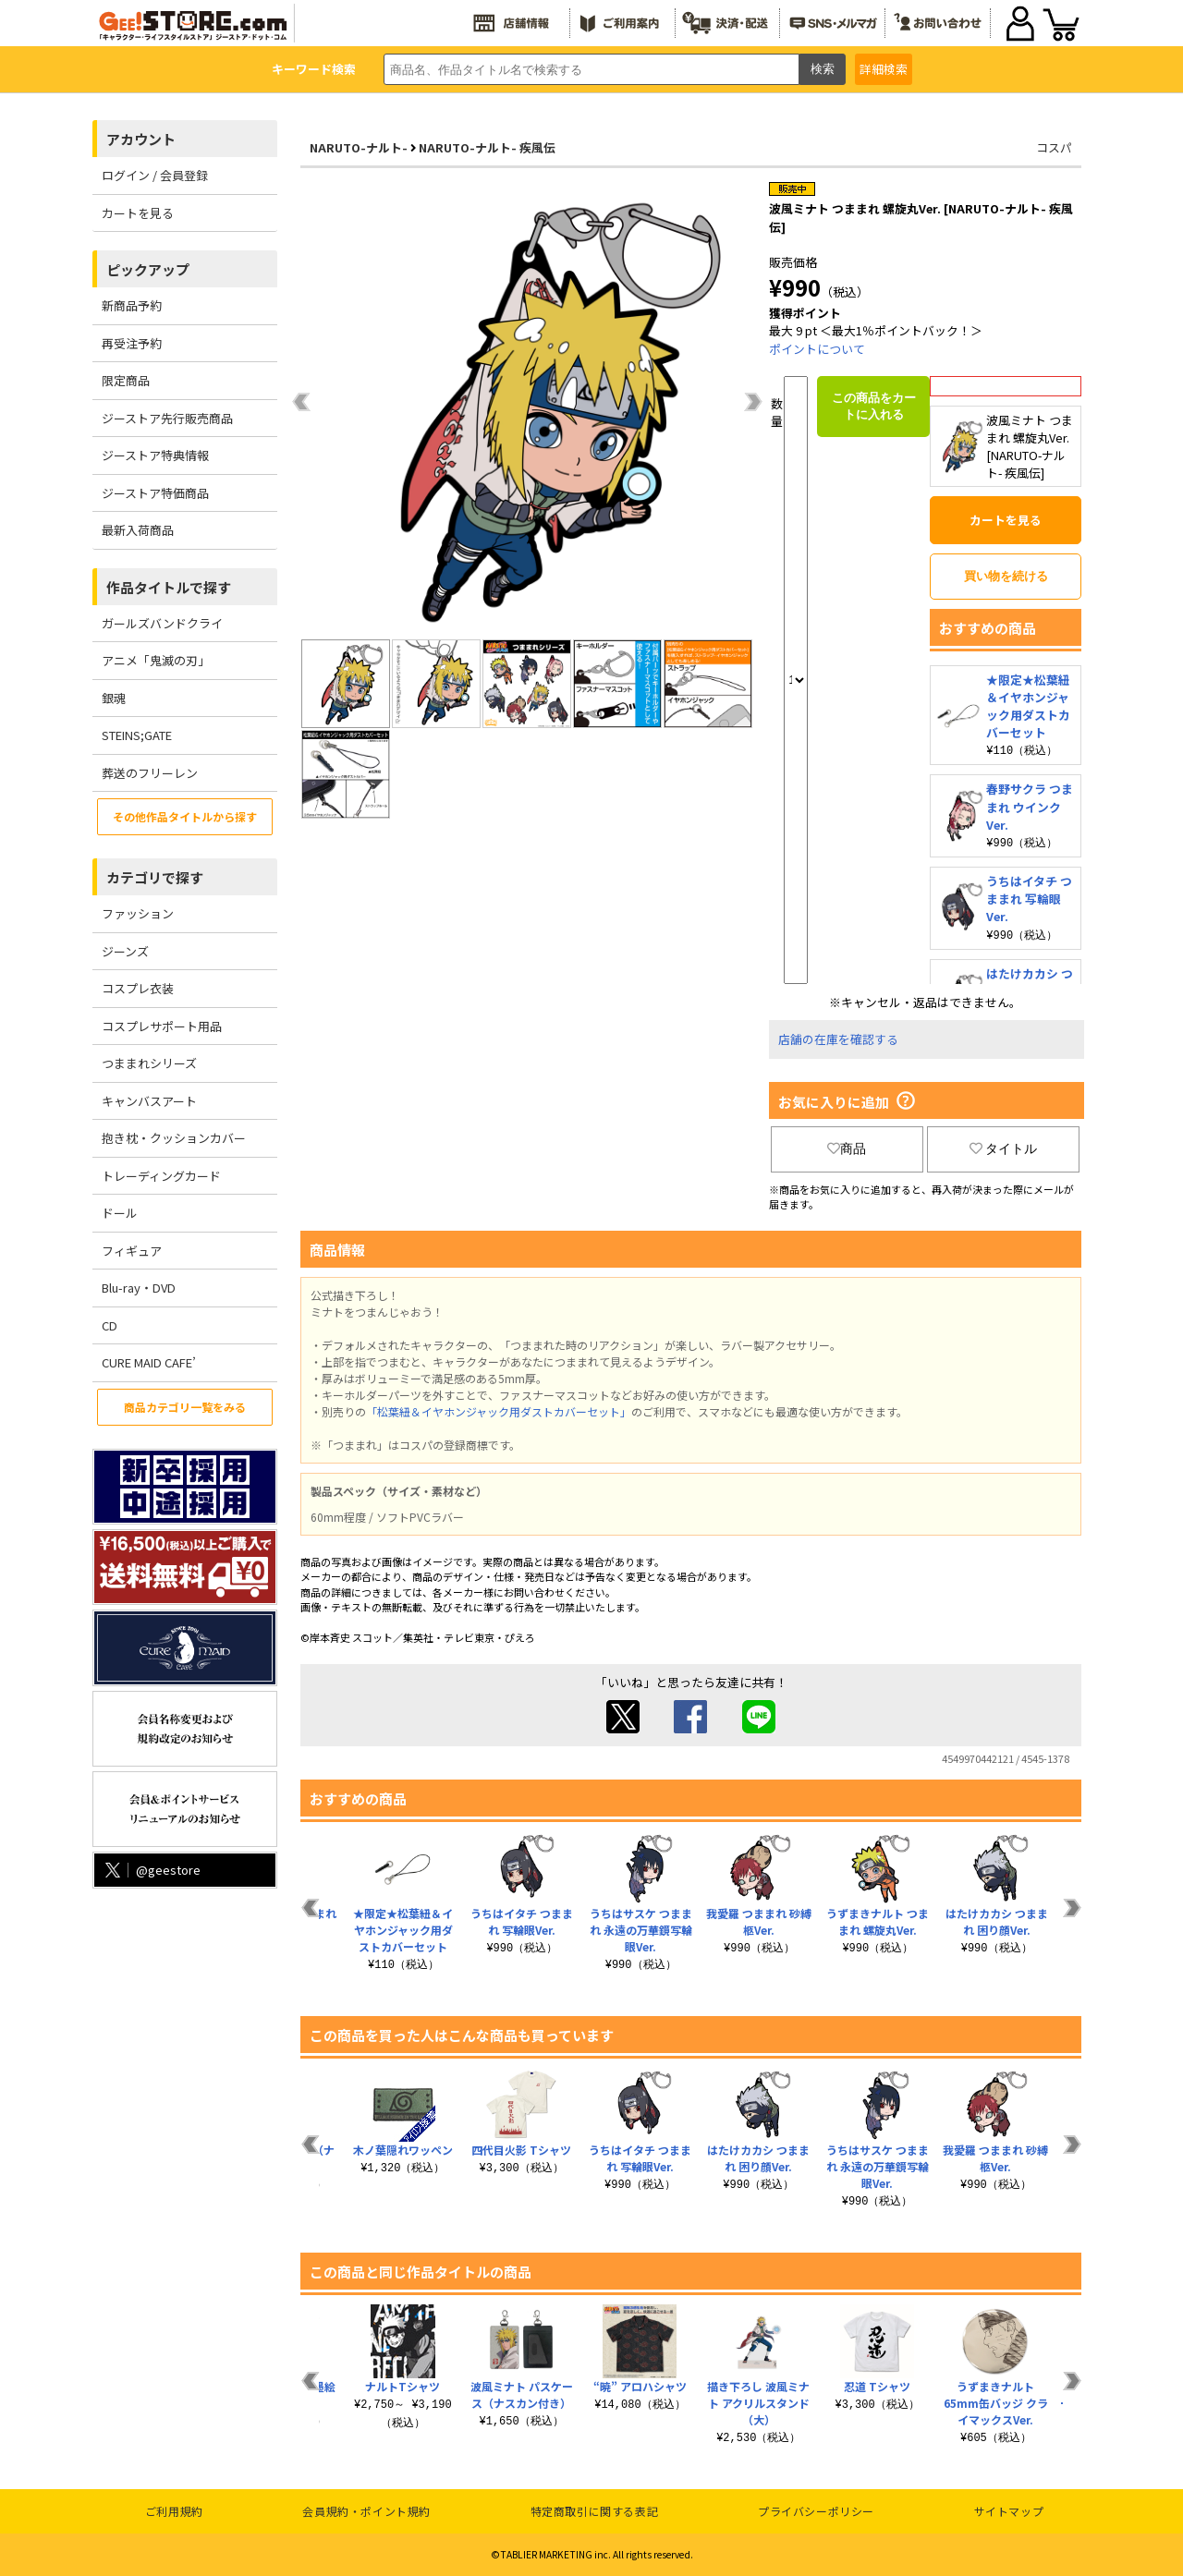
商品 (846, 1148)
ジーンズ (125, 951)
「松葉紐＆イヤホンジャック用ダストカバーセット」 (498, 1411)
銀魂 (114, 698)
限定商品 (126, 380)
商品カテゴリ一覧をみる (185, 1407)
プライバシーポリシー (816, 2511)
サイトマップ (1009, 2511)
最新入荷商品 (138, 530)
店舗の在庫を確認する (838, 1039)
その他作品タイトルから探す (185, 816)
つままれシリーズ (149, 1063)
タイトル (1004, 1148)
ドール (120, 1212)
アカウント (141, 139)
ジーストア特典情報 (155, 455)
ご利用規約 (174, 2511)
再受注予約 (132, 343)
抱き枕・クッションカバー (174, 1138)
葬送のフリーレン (150, 773)
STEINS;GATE (137, 735)
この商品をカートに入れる (874, 406)
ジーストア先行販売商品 (167, 418)
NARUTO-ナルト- (359, 147)
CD (109, 1325)
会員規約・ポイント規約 (366, 2511)
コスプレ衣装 (138, 988)
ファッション (138, 913)
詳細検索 (884, 69)
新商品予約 (132, 305)
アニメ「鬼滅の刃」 (156, 660)
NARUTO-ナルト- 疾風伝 (487, 147)
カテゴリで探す (154, 877)
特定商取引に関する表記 (595, 2511)
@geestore (151, 1869)
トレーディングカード (161, 1176)
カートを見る (138, 213)
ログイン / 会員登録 (155, 175)
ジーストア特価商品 (155, 493)
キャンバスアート (149, 1101)
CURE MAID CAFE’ (149, 1362)
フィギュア (132, 1250)
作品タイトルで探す (168, 587)
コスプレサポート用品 (162, 1026)
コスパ (1054, 147)
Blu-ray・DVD (139, 1287)
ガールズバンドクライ (162, 623)
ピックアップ (147, 269)
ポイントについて (817, 349)
